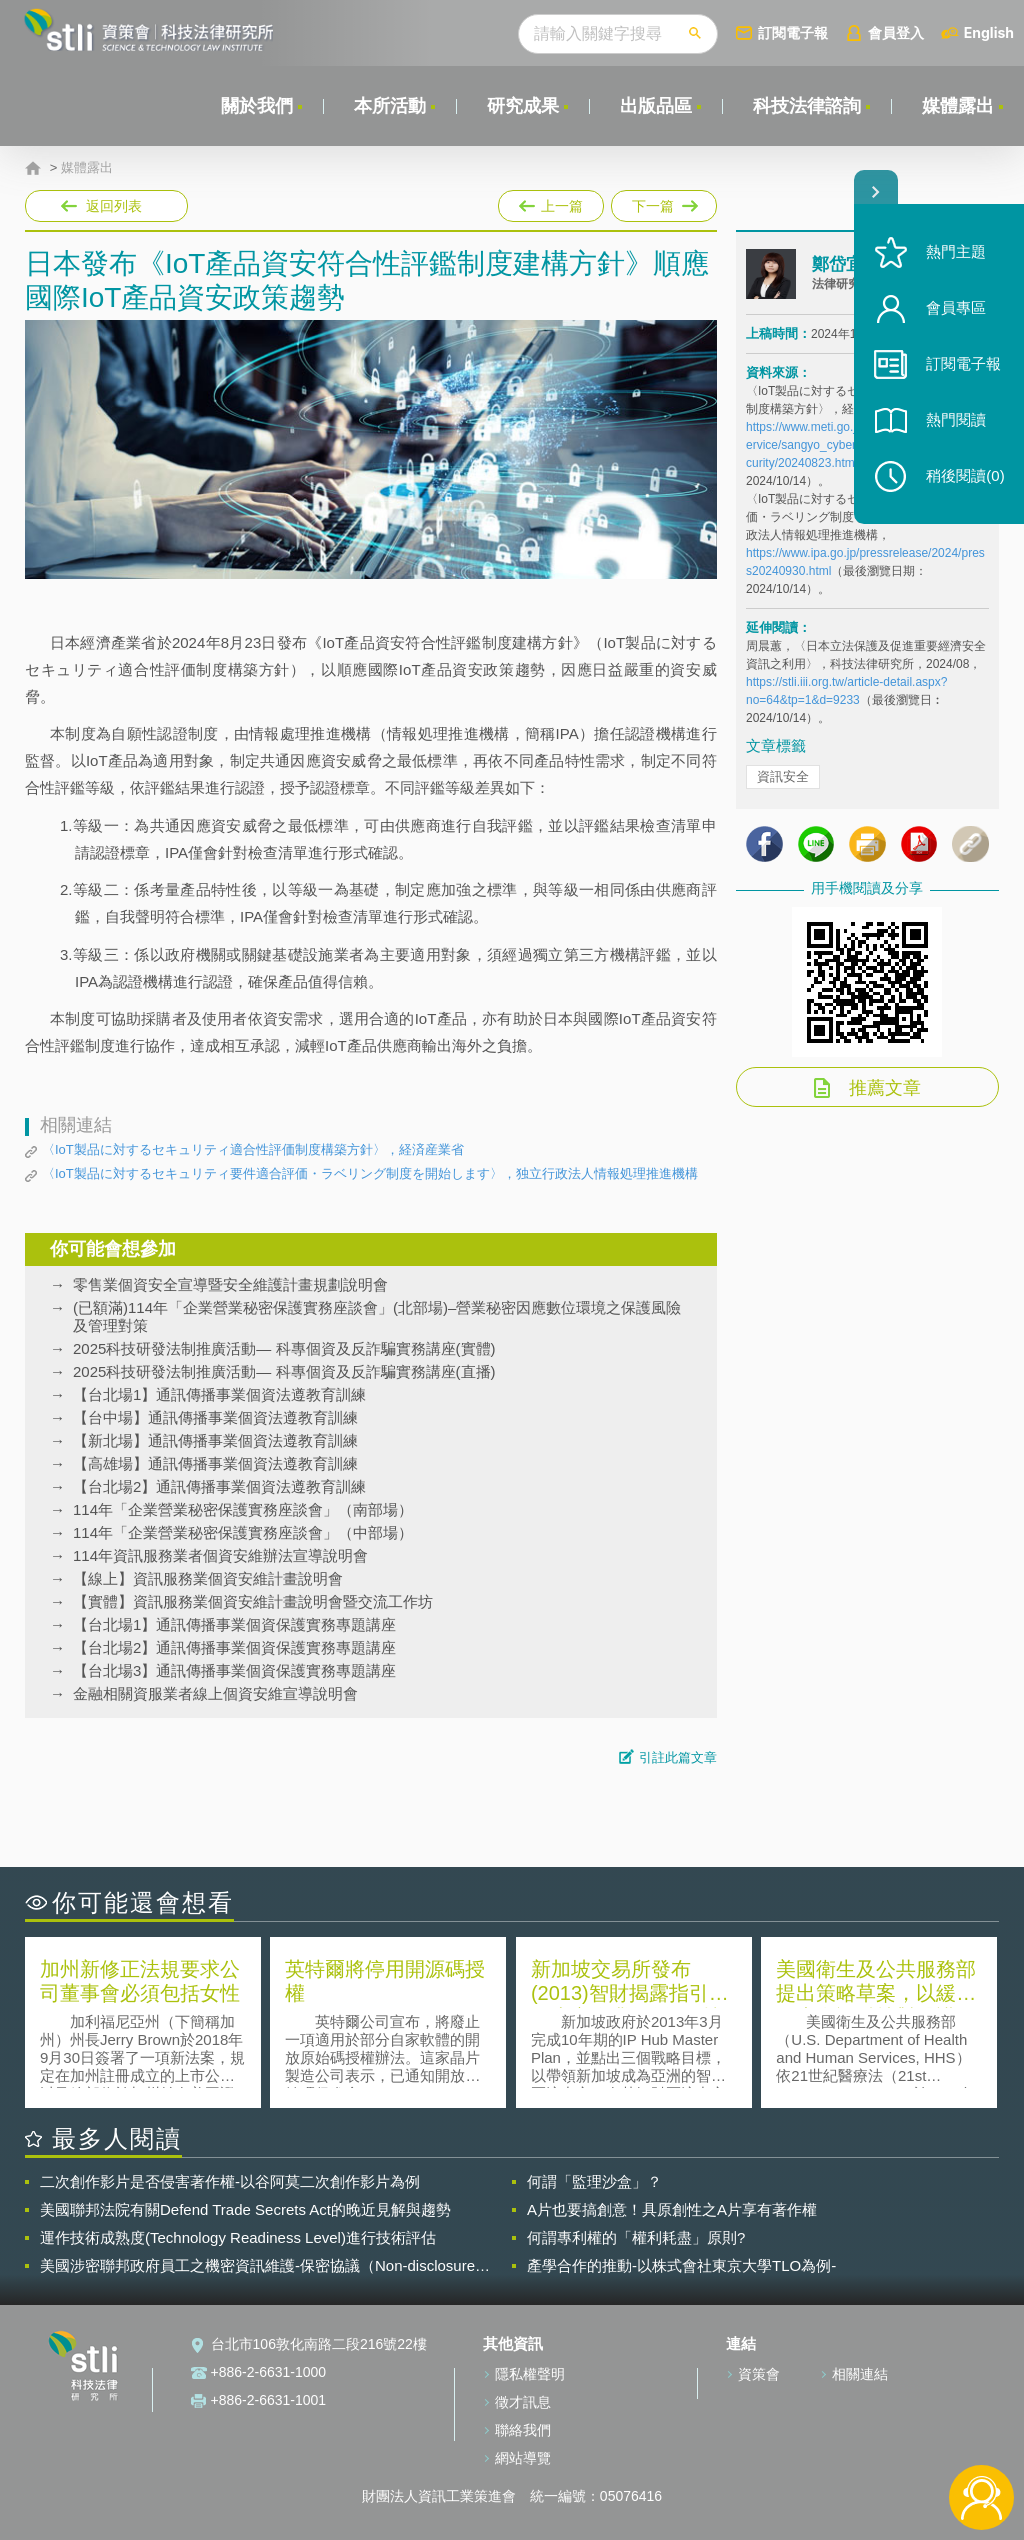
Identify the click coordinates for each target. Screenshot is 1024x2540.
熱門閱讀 (956, 420)
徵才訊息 (523, 2402)
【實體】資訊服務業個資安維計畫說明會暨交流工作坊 (253, 1601)
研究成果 (523, 106)
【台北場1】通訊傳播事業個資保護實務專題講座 (234, 1624)
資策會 (759, 2374)
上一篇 (551, 202)
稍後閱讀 (965, 476)
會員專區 (956, 308)
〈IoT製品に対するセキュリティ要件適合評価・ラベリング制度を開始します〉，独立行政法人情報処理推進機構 (370, 1173)
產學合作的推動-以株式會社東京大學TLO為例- (681, 2265)
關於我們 (257, 106)
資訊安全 (783, 776)
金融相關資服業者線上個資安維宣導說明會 (215, 1693)
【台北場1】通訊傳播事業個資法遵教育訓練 (219, 1394)
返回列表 (114, 206)
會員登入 (896, 32)
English (989, 32)
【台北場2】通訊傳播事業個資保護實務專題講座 (234, 1647)
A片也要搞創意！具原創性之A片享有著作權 (672, 2209)
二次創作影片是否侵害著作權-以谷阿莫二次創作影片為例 (230, 2181)
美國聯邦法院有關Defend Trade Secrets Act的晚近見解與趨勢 (245, 2209)
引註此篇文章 (678, 1757)
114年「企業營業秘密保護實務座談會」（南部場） (243, 1509)
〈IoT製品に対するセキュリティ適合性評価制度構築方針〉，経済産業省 (253, 1149)
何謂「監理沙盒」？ (594, 2181)
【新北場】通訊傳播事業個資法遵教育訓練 (215, 1440)
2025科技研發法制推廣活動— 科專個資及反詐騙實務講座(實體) (284, 1348)
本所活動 (390, 106)
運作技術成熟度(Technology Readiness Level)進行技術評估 (238, 2237)
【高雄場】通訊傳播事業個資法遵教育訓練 (215, 1463)
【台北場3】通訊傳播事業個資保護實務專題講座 (234, 1670)
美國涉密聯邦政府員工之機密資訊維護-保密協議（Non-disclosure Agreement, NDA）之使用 (257, 2266)
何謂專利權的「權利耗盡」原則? (636, 2237)
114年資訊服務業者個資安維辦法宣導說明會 (220, 1555)
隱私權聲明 (530, 2374)
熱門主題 (956, 252)
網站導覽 (523, 2458)
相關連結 (860, 2374)
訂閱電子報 (793, 32)
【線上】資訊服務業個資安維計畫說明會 (208, 1578)
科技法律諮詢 (807, 106)
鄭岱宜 (837, 264)
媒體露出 (958, 106)
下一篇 (662, 202)
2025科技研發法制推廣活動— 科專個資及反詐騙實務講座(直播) (284, 1371)
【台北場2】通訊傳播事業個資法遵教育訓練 (219, 1486)
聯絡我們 (523, 2430)
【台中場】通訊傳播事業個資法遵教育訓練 (215, 1417)
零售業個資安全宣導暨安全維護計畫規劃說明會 (230, 1284)
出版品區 (656, 106)
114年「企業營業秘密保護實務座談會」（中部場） (243, 1532)
